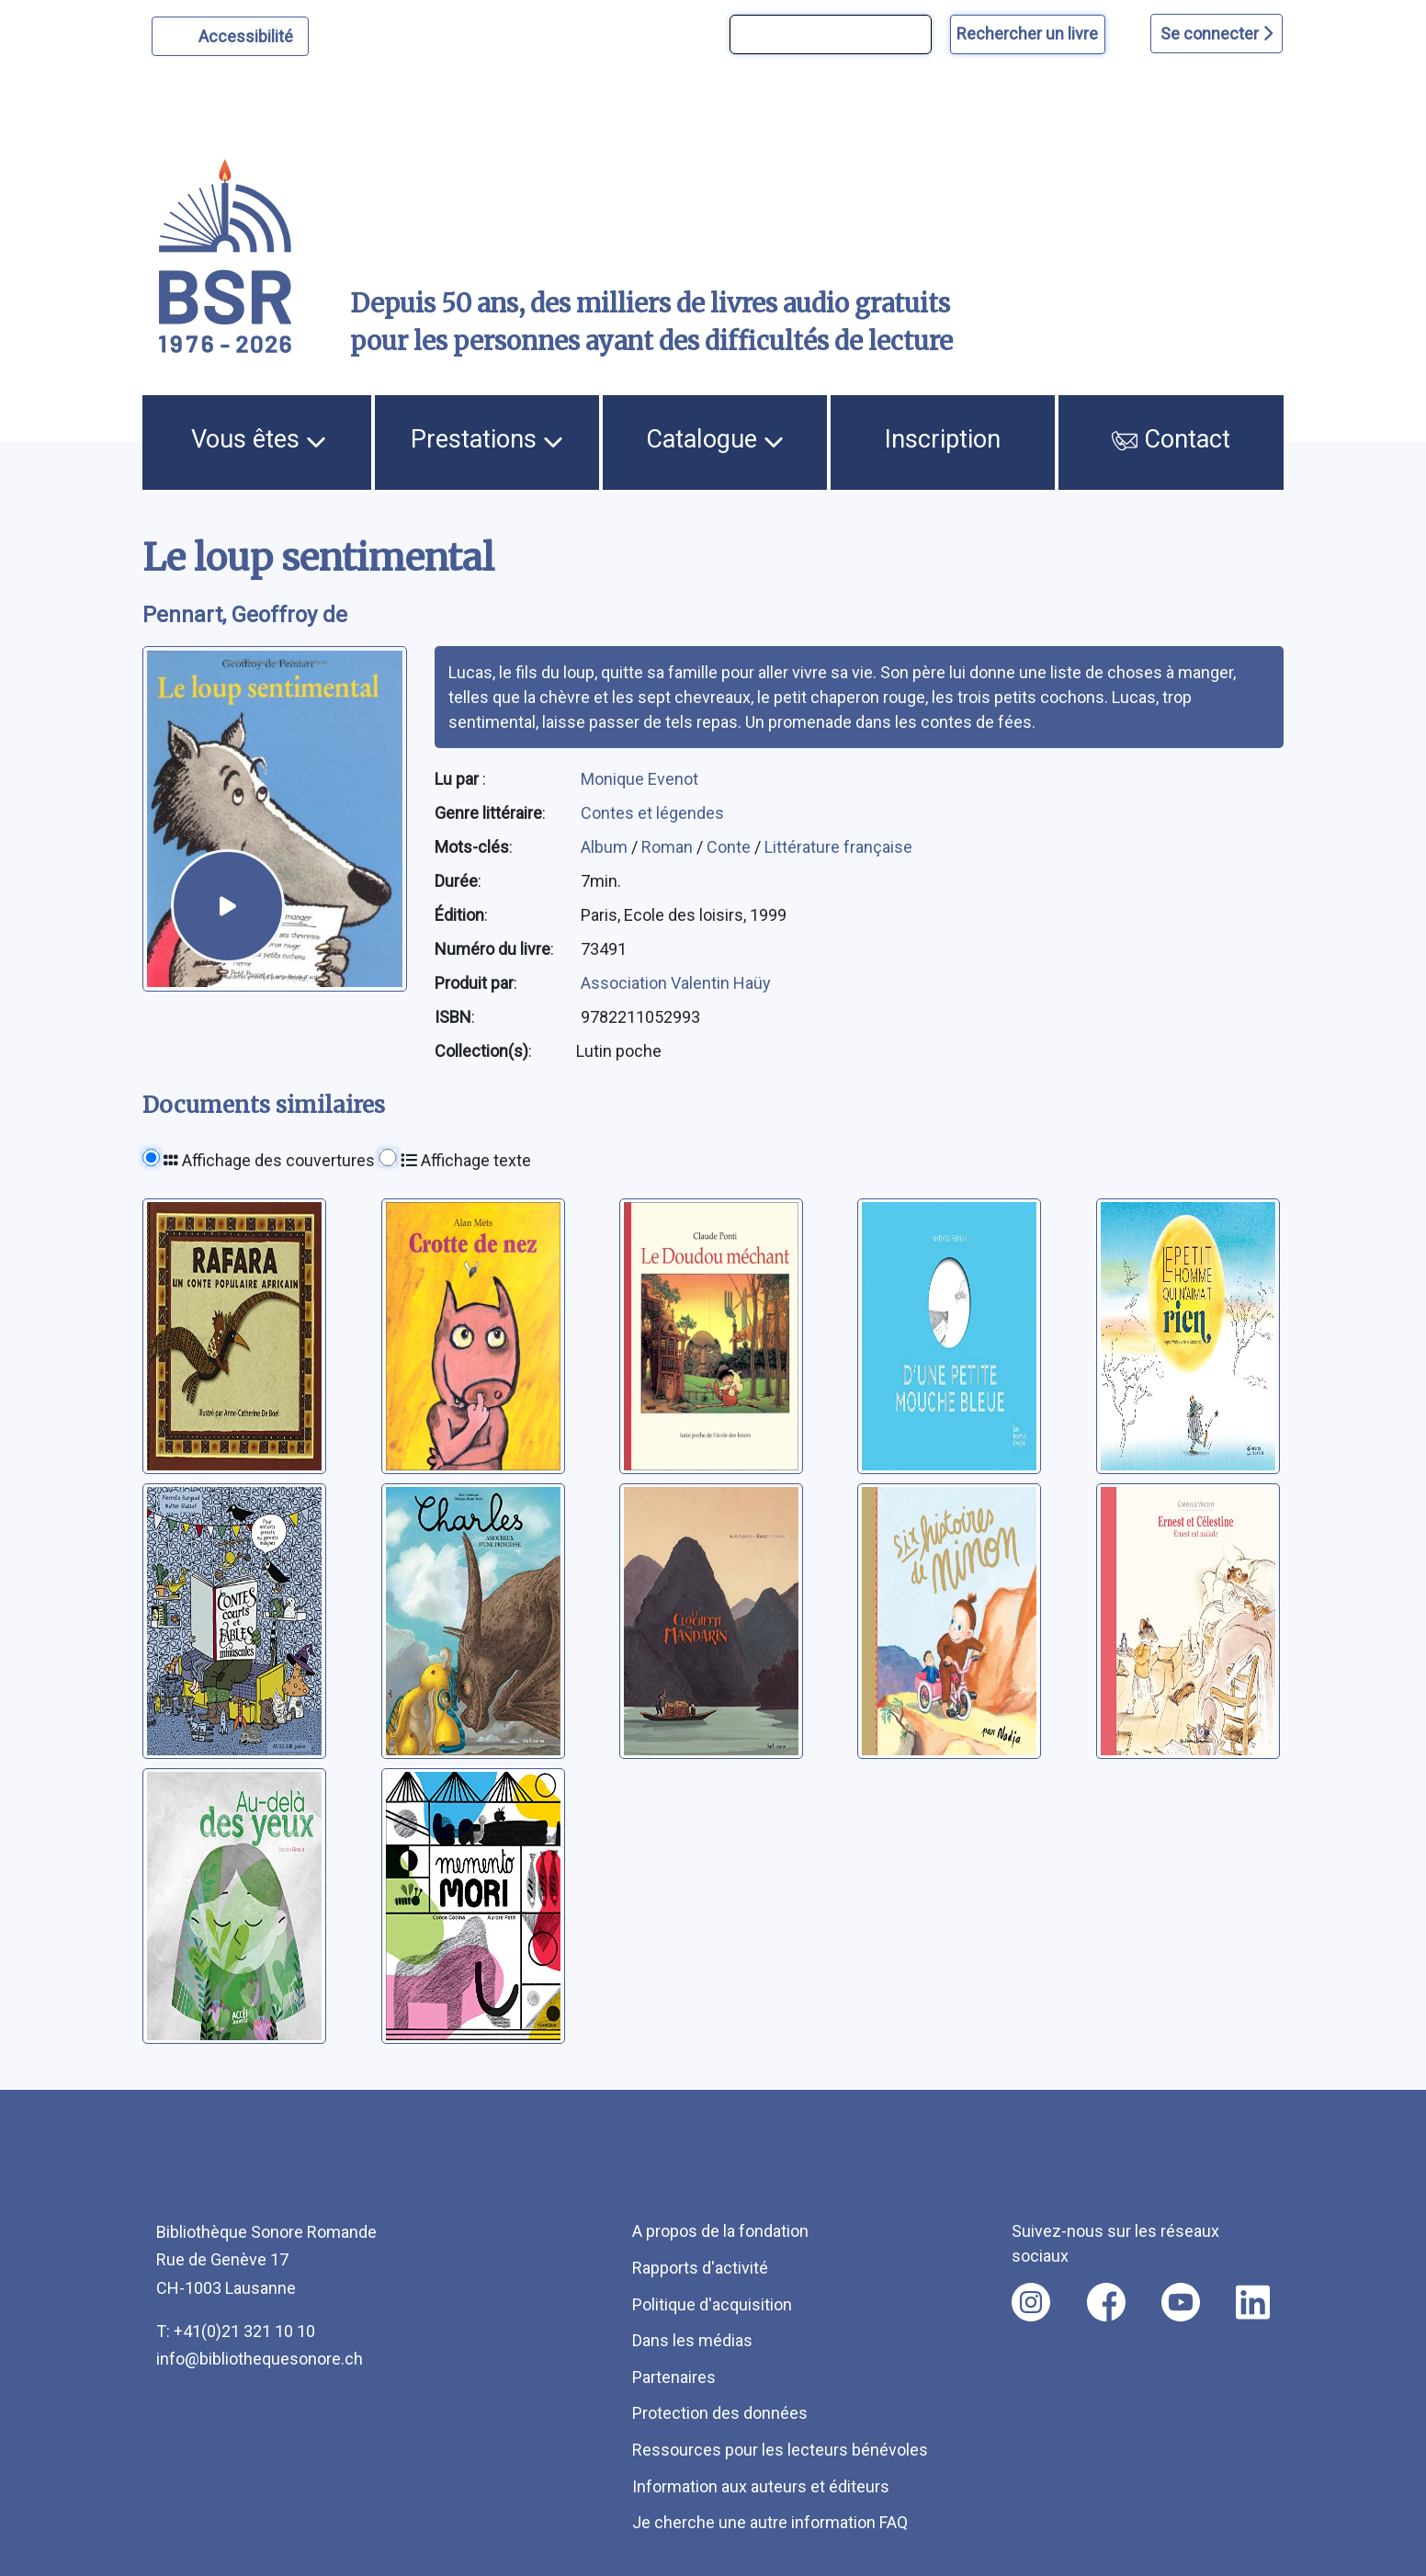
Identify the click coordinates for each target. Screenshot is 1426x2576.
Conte (730, 847)
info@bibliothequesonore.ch (259, 2358)
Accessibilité (248, 34)
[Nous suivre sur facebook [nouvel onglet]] (1106, 2302)
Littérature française (838, 847)
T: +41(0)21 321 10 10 (235, 2331)
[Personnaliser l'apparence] (230, 36)
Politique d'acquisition (712, 2304)
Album (606, 847)
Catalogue (715, 439)
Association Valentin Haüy (676, 983)
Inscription (943, 439)
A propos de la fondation (720, 2231)
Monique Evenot (639, 779)
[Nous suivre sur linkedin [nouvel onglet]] (1253, 2302)
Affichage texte (466, 1160)
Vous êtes (258, 439)
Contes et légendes (652, 813)
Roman (668, 847)
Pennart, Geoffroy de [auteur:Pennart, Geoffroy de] (244, 615)
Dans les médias (692, 2340)
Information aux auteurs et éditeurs (760, 2486)
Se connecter (1216, 33)
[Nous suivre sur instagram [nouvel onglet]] (1031, 2302)
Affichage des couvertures (269, 1160)
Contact (1171, 439)
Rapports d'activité (700, 2267)
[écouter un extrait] (228, 906)
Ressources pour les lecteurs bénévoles (780, 2449)
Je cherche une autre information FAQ (770, 2522)
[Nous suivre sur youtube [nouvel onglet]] (1180, 2302)
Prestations (487, 439)
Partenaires (674, 2377)
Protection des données (720, 2413)
